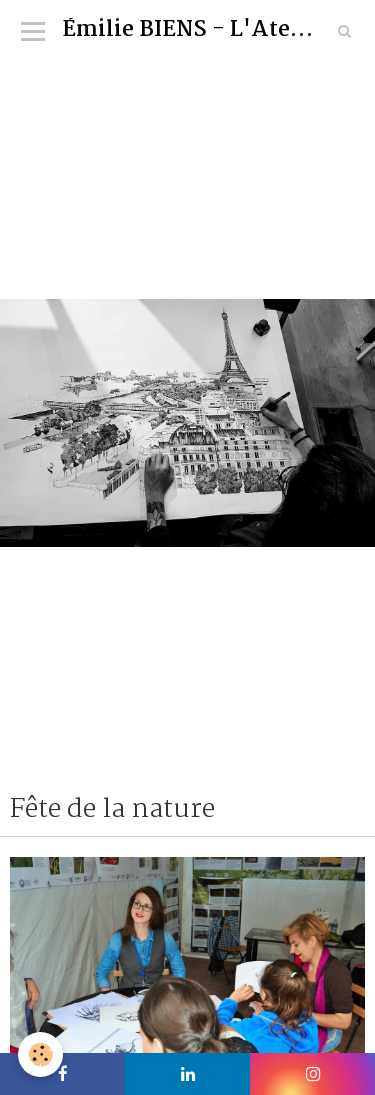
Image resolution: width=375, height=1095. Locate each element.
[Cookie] (40, 1054)
